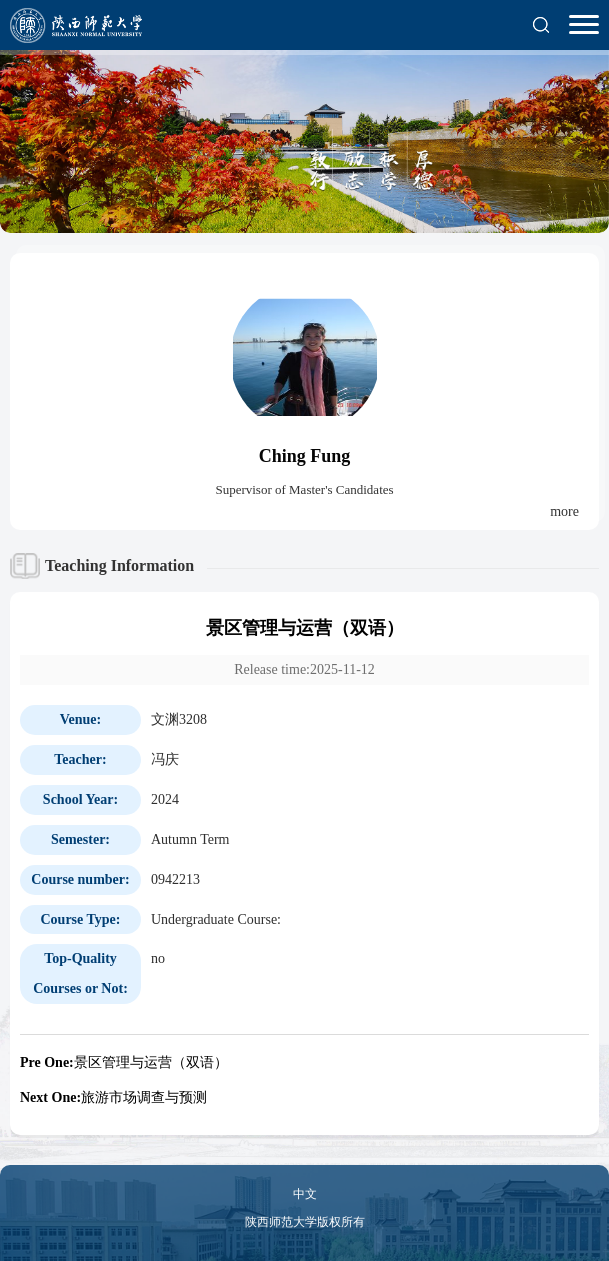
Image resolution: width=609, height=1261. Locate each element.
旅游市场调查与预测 (113, 1097)
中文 (305, 1194)
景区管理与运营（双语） (124, 1062)
